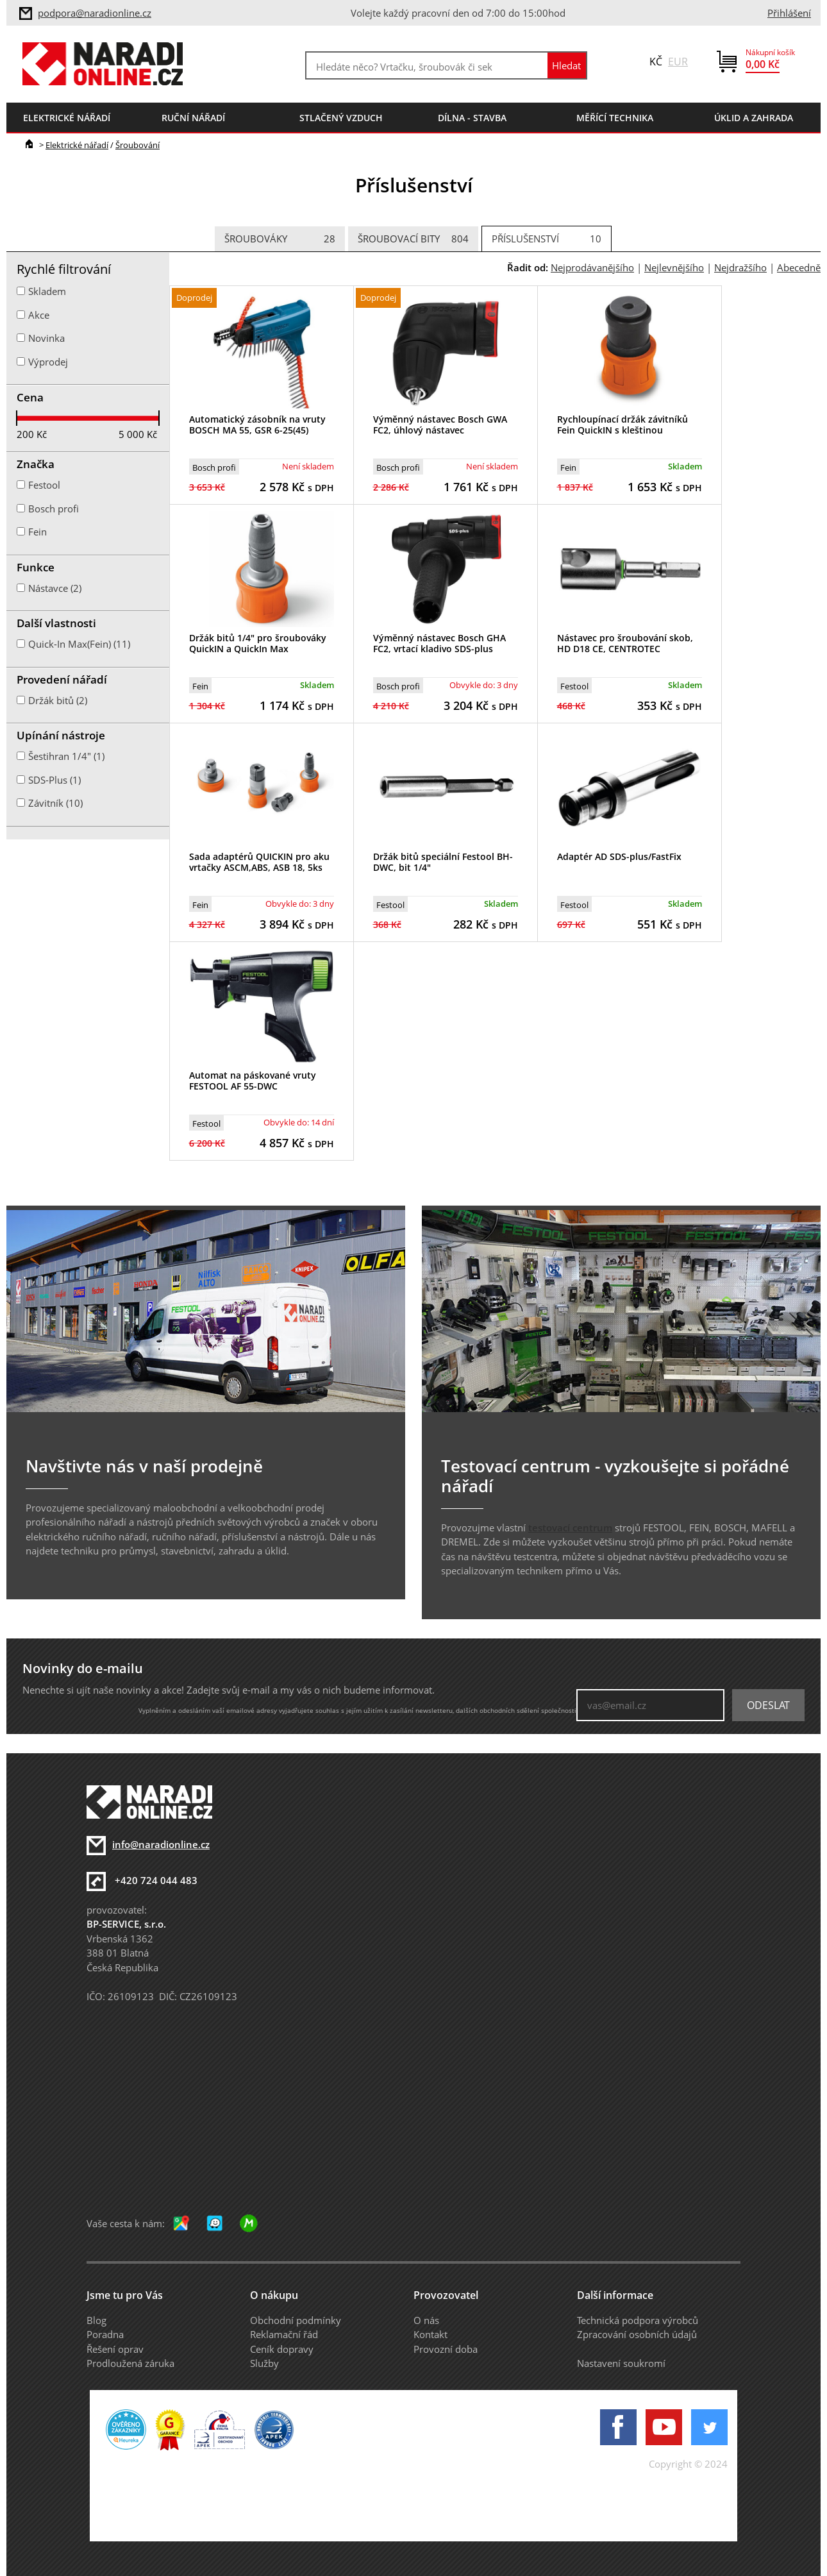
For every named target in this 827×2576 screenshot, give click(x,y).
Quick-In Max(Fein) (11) (79, 643)
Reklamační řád (284, 2334)
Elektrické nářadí (77, 145)
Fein (568, 467)
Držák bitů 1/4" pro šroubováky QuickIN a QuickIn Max (257, 643)
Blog (96, 2320)
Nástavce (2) (54, 588)
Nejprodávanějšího (592, 267)
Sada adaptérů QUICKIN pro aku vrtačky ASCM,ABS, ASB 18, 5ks (259, 861)
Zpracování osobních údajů (637, 2334)
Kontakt (430, 2334)
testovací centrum (570, 1527)
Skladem (47, 291)
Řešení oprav (115, 2349)
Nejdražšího (740, 267)
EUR (678, 62)
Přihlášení (789, 12)
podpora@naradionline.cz (94, 12)
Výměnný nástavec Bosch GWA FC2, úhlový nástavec (440, 424)
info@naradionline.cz (161, 1844)
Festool (574, 686)
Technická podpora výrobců (637, 2320)
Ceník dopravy (281, 2349)
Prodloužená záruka (130, 2363)
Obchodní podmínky (295, 2320)
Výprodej (48, 361)
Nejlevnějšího (674, 267)
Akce (38, 314)
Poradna (105, 2334)
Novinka (46, 338)
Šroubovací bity (413, 239)
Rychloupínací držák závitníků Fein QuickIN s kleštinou (622, 424)
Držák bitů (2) (57, 700)
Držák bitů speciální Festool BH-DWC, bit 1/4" (443, 861)
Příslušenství (546, 239)
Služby (264, 2363)
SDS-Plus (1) (54, 779)
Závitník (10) (55, 802)
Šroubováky (279, 239)
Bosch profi (214, 467)
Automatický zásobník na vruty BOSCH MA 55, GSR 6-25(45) (257, 424)
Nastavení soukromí (621, 2363)
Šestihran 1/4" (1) (66, 756)
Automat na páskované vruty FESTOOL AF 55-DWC (252, 1080)
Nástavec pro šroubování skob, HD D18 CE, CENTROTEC (625, 643)
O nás (426, 2320)
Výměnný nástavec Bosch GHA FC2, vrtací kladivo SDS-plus (439, 643)
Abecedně (799, 267)
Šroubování (137, 145)
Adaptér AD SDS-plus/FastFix (619, 856)
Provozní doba (446, 2349)
